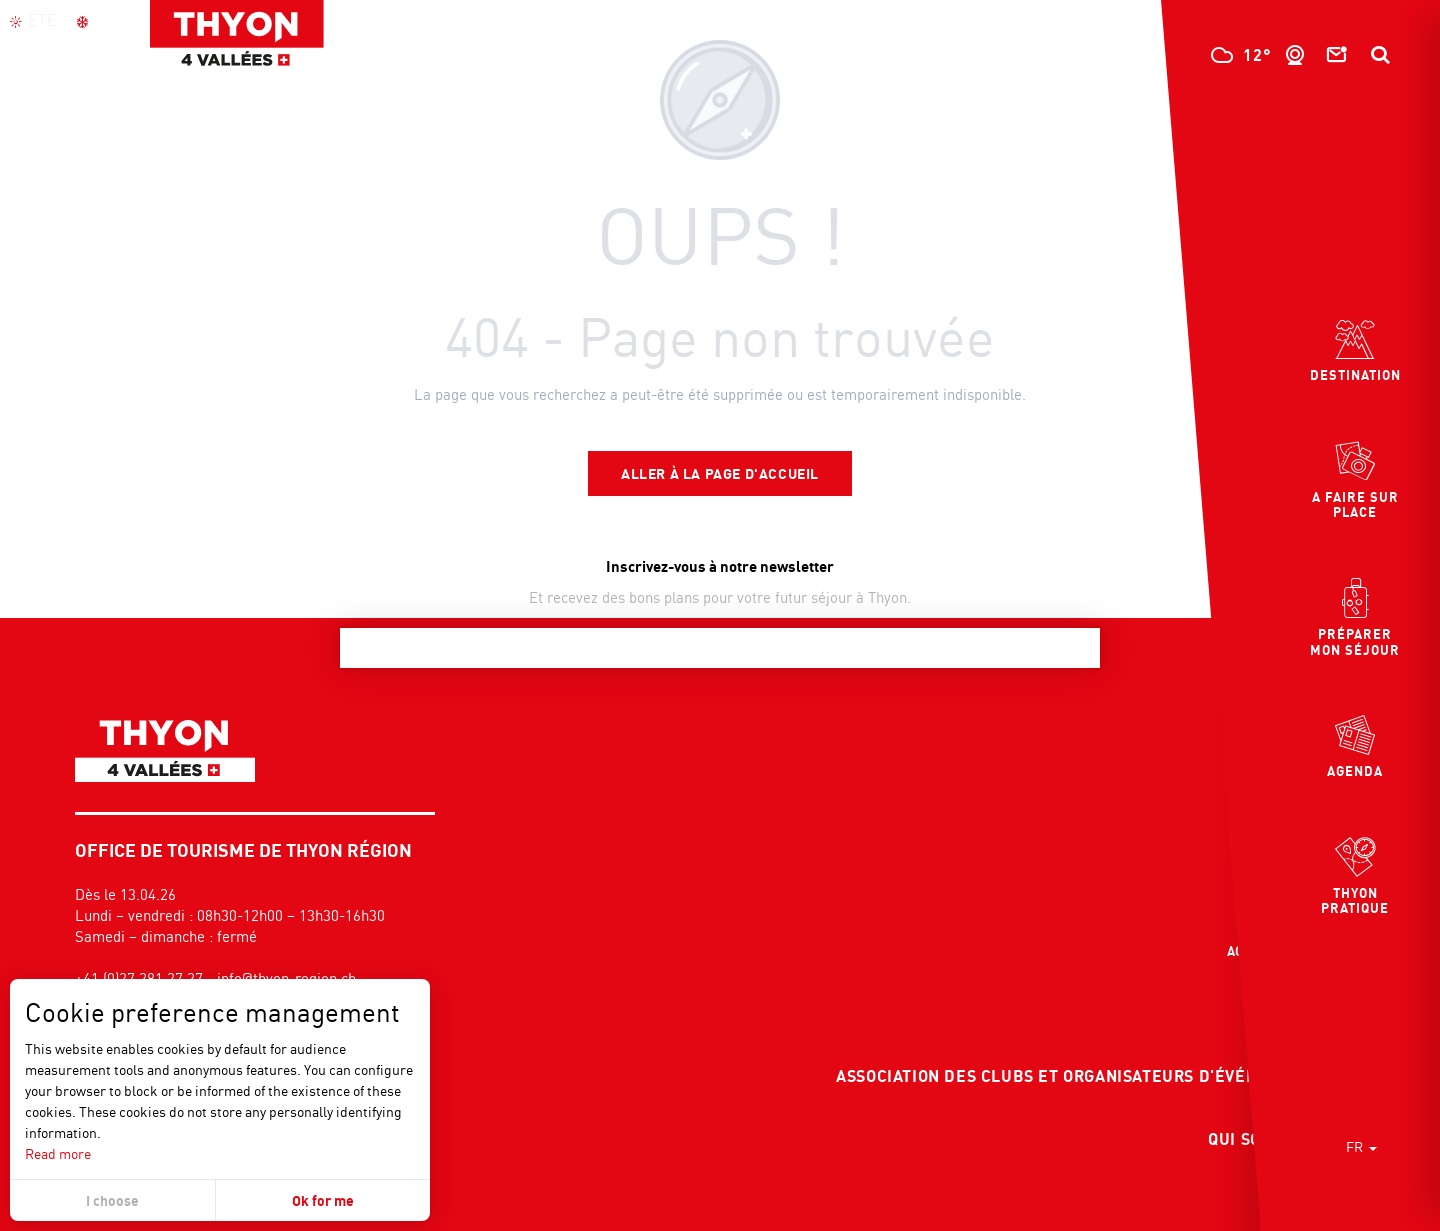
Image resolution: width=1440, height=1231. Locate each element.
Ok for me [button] (323, 1200)
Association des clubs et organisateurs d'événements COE (1097, 1076)
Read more (58, 1153)
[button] (1380, 55)
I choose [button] (112, 1200)
